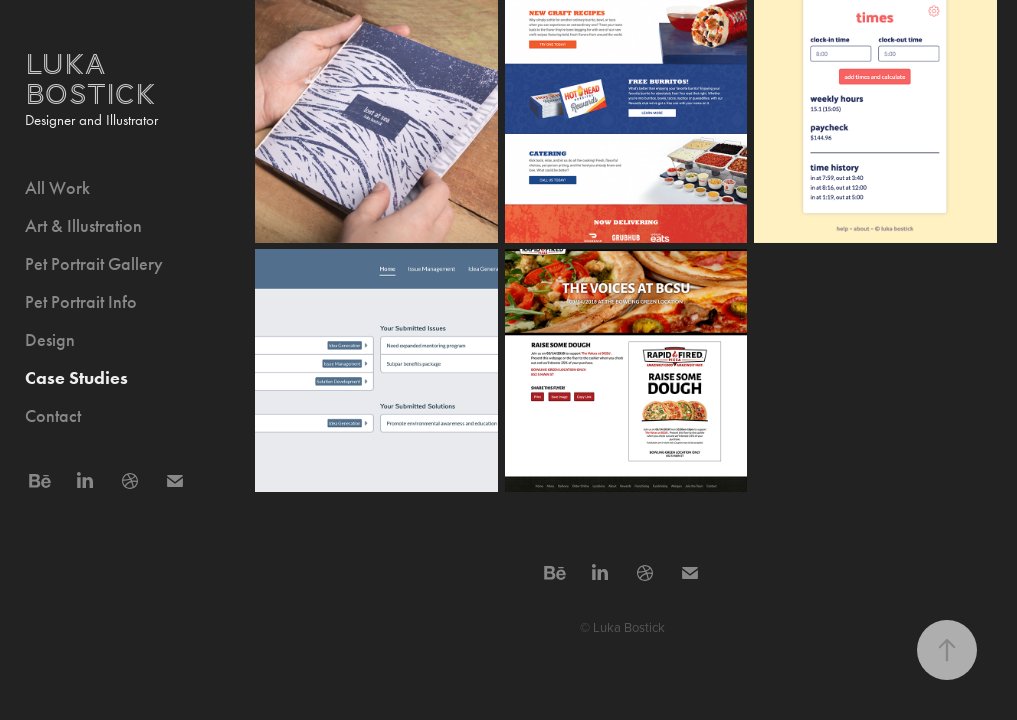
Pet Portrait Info (81, 302)
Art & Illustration (83, 226)
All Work (57, 188)
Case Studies (76, 378)
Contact (53, 416)
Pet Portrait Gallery (94, 264)
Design (50, 340)
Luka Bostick (90, 79)
